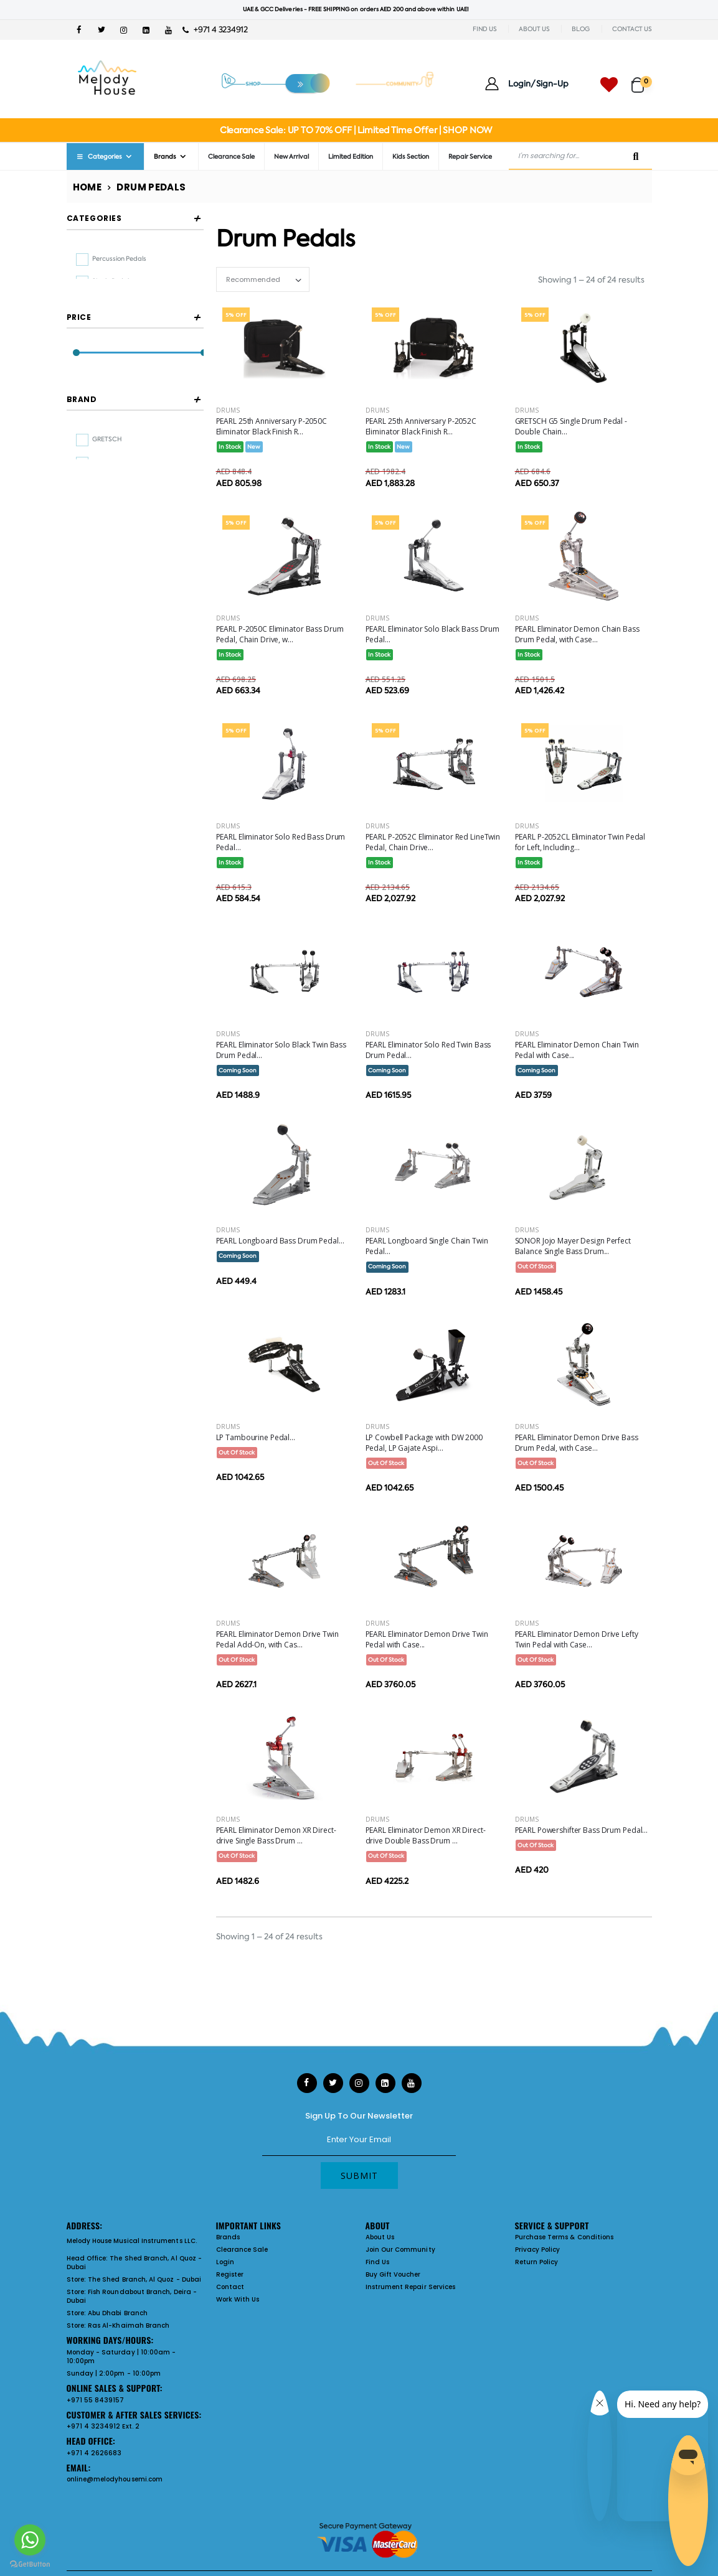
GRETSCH (107, 537)
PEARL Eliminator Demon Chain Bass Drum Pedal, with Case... (577, 634)
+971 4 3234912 (215, 29)
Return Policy (537, 2262)
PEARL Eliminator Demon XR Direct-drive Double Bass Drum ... (426, 1835)
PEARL (101, 583)
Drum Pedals (151, 187)
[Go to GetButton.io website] (30, 2563)
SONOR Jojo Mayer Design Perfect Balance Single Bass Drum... (573, 1246)
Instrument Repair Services (411, 2287)
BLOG (581, 29)
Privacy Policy (537, 2249)
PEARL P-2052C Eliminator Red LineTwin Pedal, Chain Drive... (433, 842)
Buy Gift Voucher (393, 2274)
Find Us (377, 2262)
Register (230, 2274)
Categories (99, 156)
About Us (380, 2237)
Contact (230, 2287)
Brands (165, 156)
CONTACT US (632, 29)
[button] (641, 79)
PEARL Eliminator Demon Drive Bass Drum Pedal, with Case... (576, 1442)
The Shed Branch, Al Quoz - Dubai (134, 2263)
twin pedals (109, 304)
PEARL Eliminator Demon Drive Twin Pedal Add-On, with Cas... (277, 1639)
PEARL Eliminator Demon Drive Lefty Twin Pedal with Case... (576, 1639)
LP (96, 560)
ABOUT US (534, 29)
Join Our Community (400, 2249)
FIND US (484, 29)
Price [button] (79, 383)
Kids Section (410, 156)
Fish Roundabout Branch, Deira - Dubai (132, 2296)
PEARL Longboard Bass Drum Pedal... (280, 1240)
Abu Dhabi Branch (118, 2313)
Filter (94, 445)
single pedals (112, 281)
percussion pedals (119, 259)
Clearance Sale (231, 156)
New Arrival (291, 156)
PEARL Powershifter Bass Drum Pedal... (581, 1830)
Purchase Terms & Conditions (564, 2237)
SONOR (104, 606)
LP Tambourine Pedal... (255, 1437)
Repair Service (470, 156)
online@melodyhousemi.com (115, 2479)
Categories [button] (94, 218)
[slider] (75, 419)
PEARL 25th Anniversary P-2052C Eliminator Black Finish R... (421, 426)
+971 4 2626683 (94, 2453)
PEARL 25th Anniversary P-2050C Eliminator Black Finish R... (271, 426)
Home (87, 187)
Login (225, 2262)
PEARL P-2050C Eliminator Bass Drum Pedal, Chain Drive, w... (280, 634)
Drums (228, 410)
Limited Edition (350, 156)
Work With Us (238, 2299)
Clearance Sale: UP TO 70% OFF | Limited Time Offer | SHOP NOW (356, 130)
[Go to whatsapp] (29, 2539)
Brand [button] (82, 497)
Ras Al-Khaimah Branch (128, 2325)
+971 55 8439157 (96, 2400)
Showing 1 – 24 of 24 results (591, 279)
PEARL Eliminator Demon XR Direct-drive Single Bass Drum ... (276, 1835)
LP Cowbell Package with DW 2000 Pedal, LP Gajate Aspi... (424, 1442)
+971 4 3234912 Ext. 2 (103, 2426)
